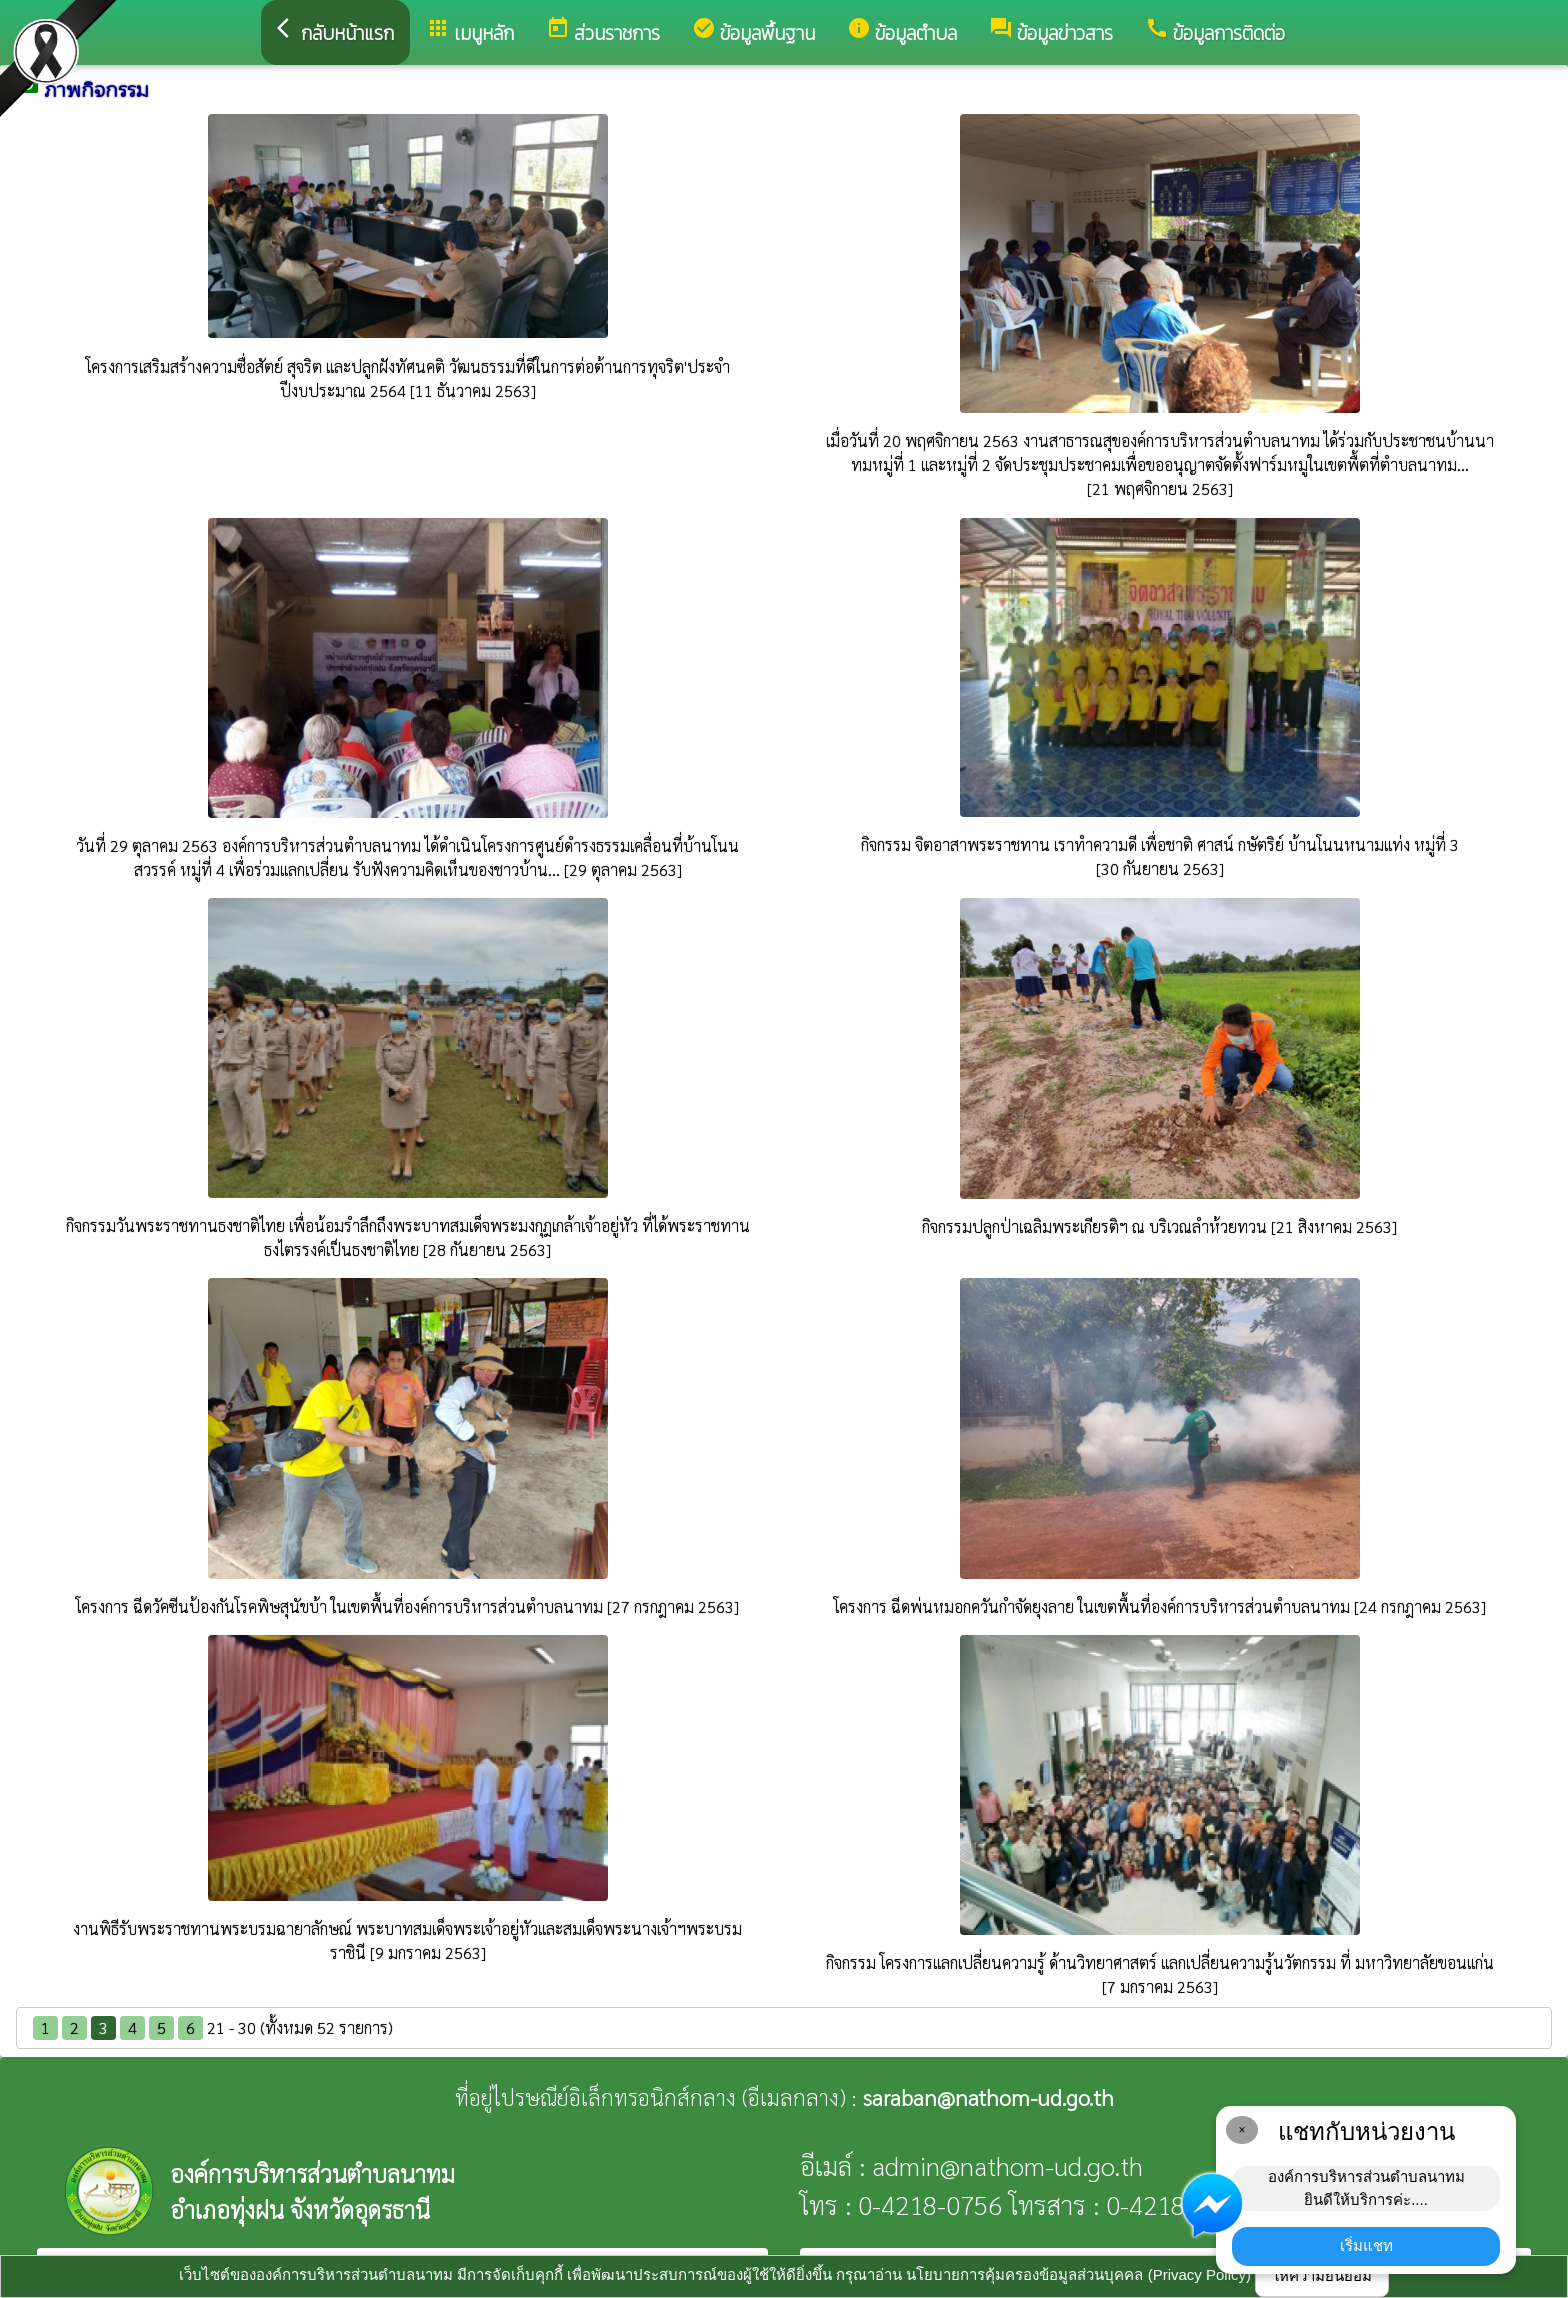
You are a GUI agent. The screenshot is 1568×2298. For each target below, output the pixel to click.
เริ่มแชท (1366, 2245)
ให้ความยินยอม (1322, 2275)
